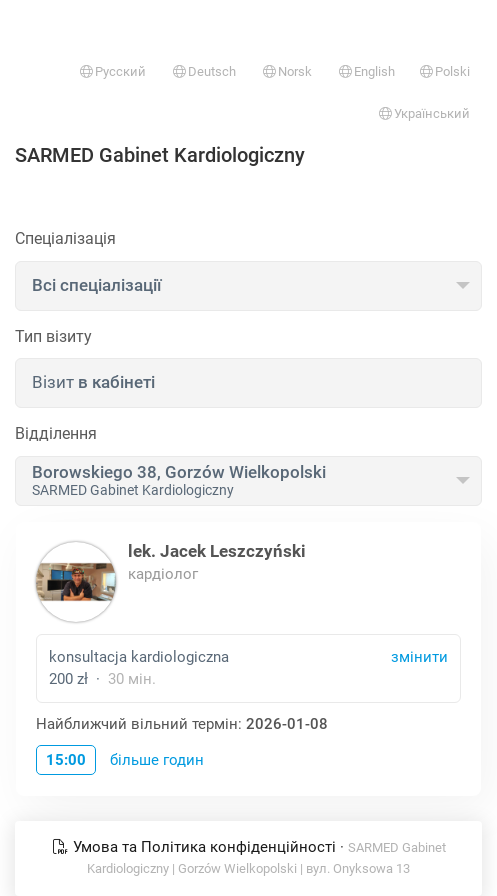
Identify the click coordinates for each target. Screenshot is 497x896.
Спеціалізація (65, 238)
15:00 (66, 760)
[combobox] (248, 286)
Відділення (56, 433)
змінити (419, 657)
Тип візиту (53, 336)
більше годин (157, 760)
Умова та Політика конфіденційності (196, 847)
